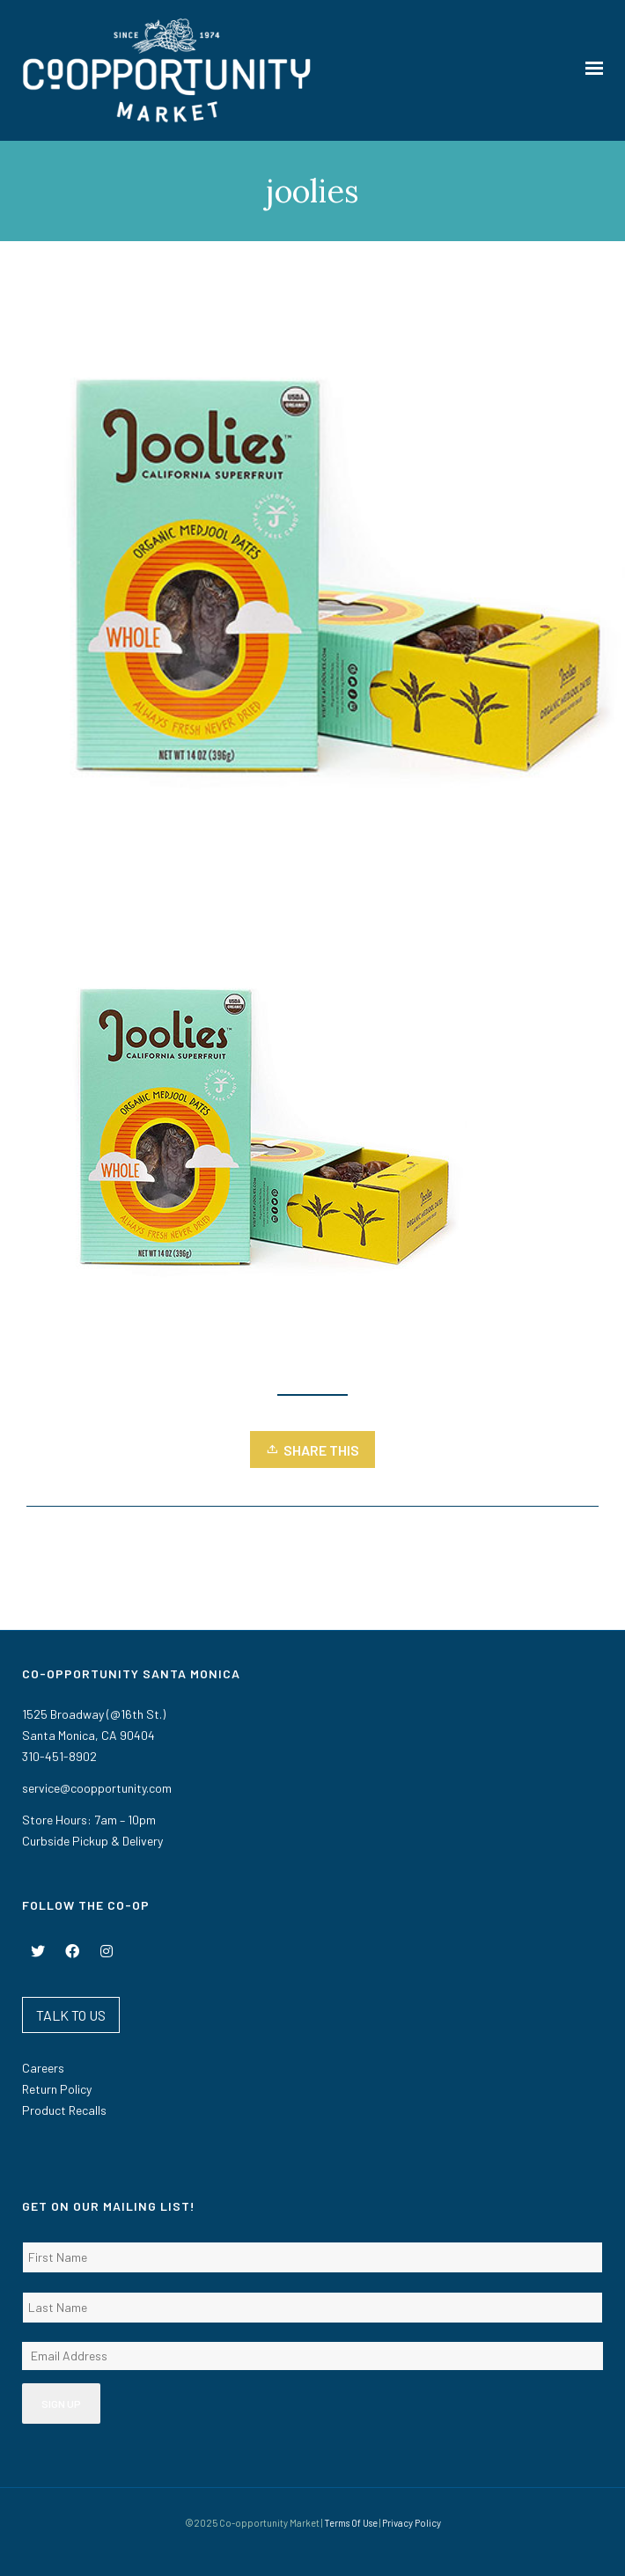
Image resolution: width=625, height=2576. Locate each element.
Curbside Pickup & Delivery (92, 1840)
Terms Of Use (351, 2522)
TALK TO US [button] (71, 2015)
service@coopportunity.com (97, 1787)
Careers (43, 2067)
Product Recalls (64, 2110)
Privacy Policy (411, 2522)
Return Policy (57, 2088)
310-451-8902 (59, 1756)
